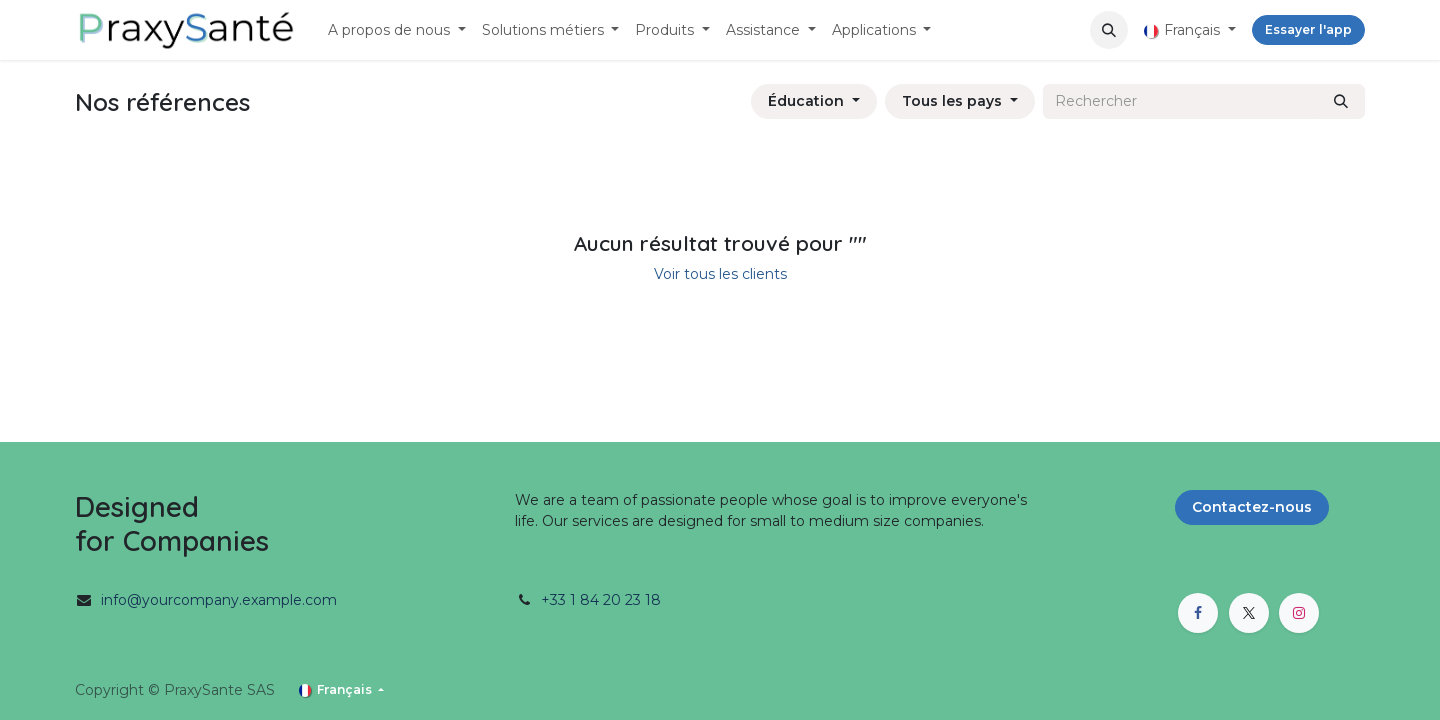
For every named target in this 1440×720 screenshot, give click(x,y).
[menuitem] (397, 30)
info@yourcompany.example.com (219, 600)
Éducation (806, 101)
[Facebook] (1198, 613)
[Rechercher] (1341, 101)
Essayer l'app (1308, 29)
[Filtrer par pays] (960, 101)
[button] (1109, 30)
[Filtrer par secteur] (814, 101)
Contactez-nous (1252, 507)
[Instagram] (1299, 613)
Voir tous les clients (720, 274)
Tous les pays (952, 101)
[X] (1249, 613)
